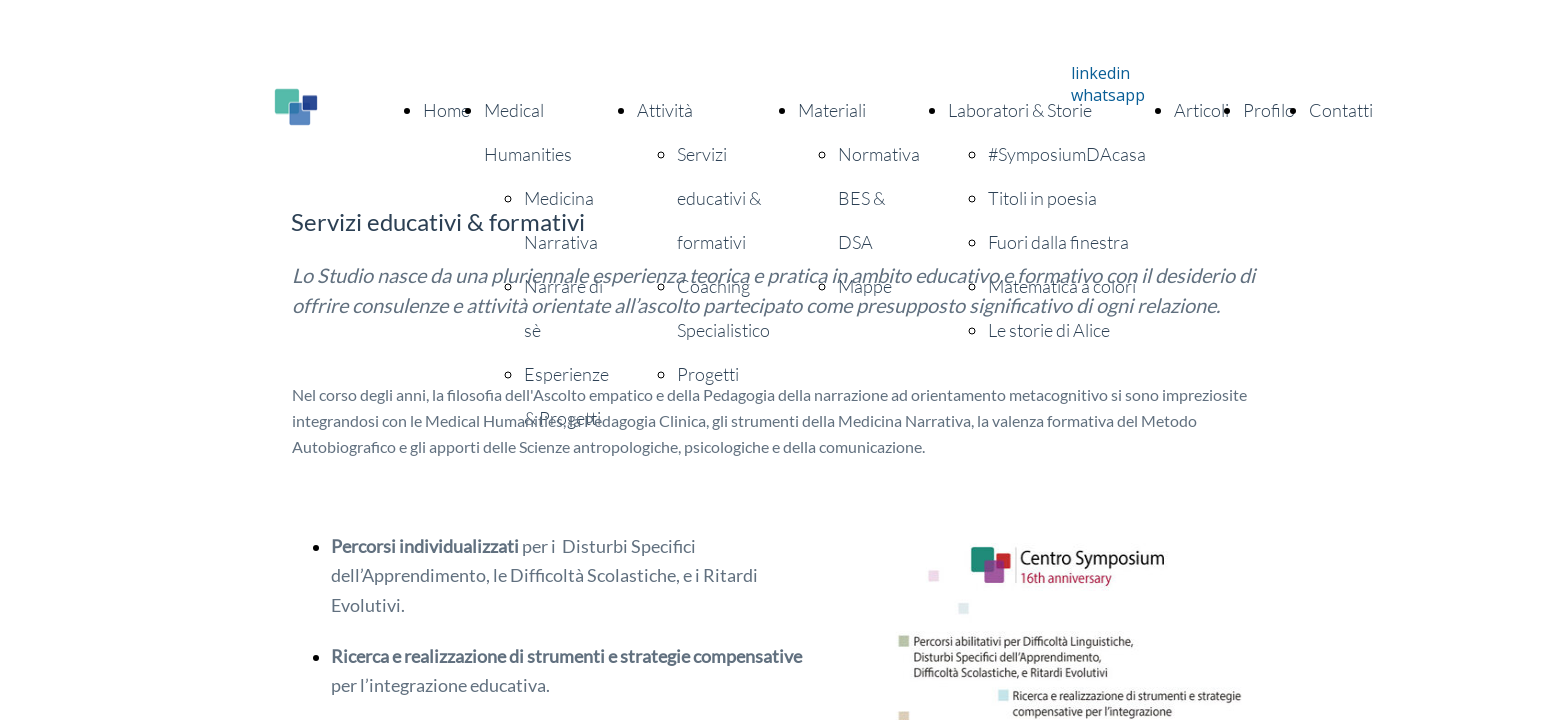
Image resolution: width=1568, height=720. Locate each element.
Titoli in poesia (1042, 198)
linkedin (1100, 73)
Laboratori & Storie (1020, 110)
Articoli (1201, 110)
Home (446, 110)
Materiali (832, 110)
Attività (665, 110)
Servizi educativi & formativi (719, 198)
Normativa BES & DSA (879, 198)
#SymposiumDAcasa (1067, 154)
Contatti (1341, 110)
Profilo (1269, 110)
